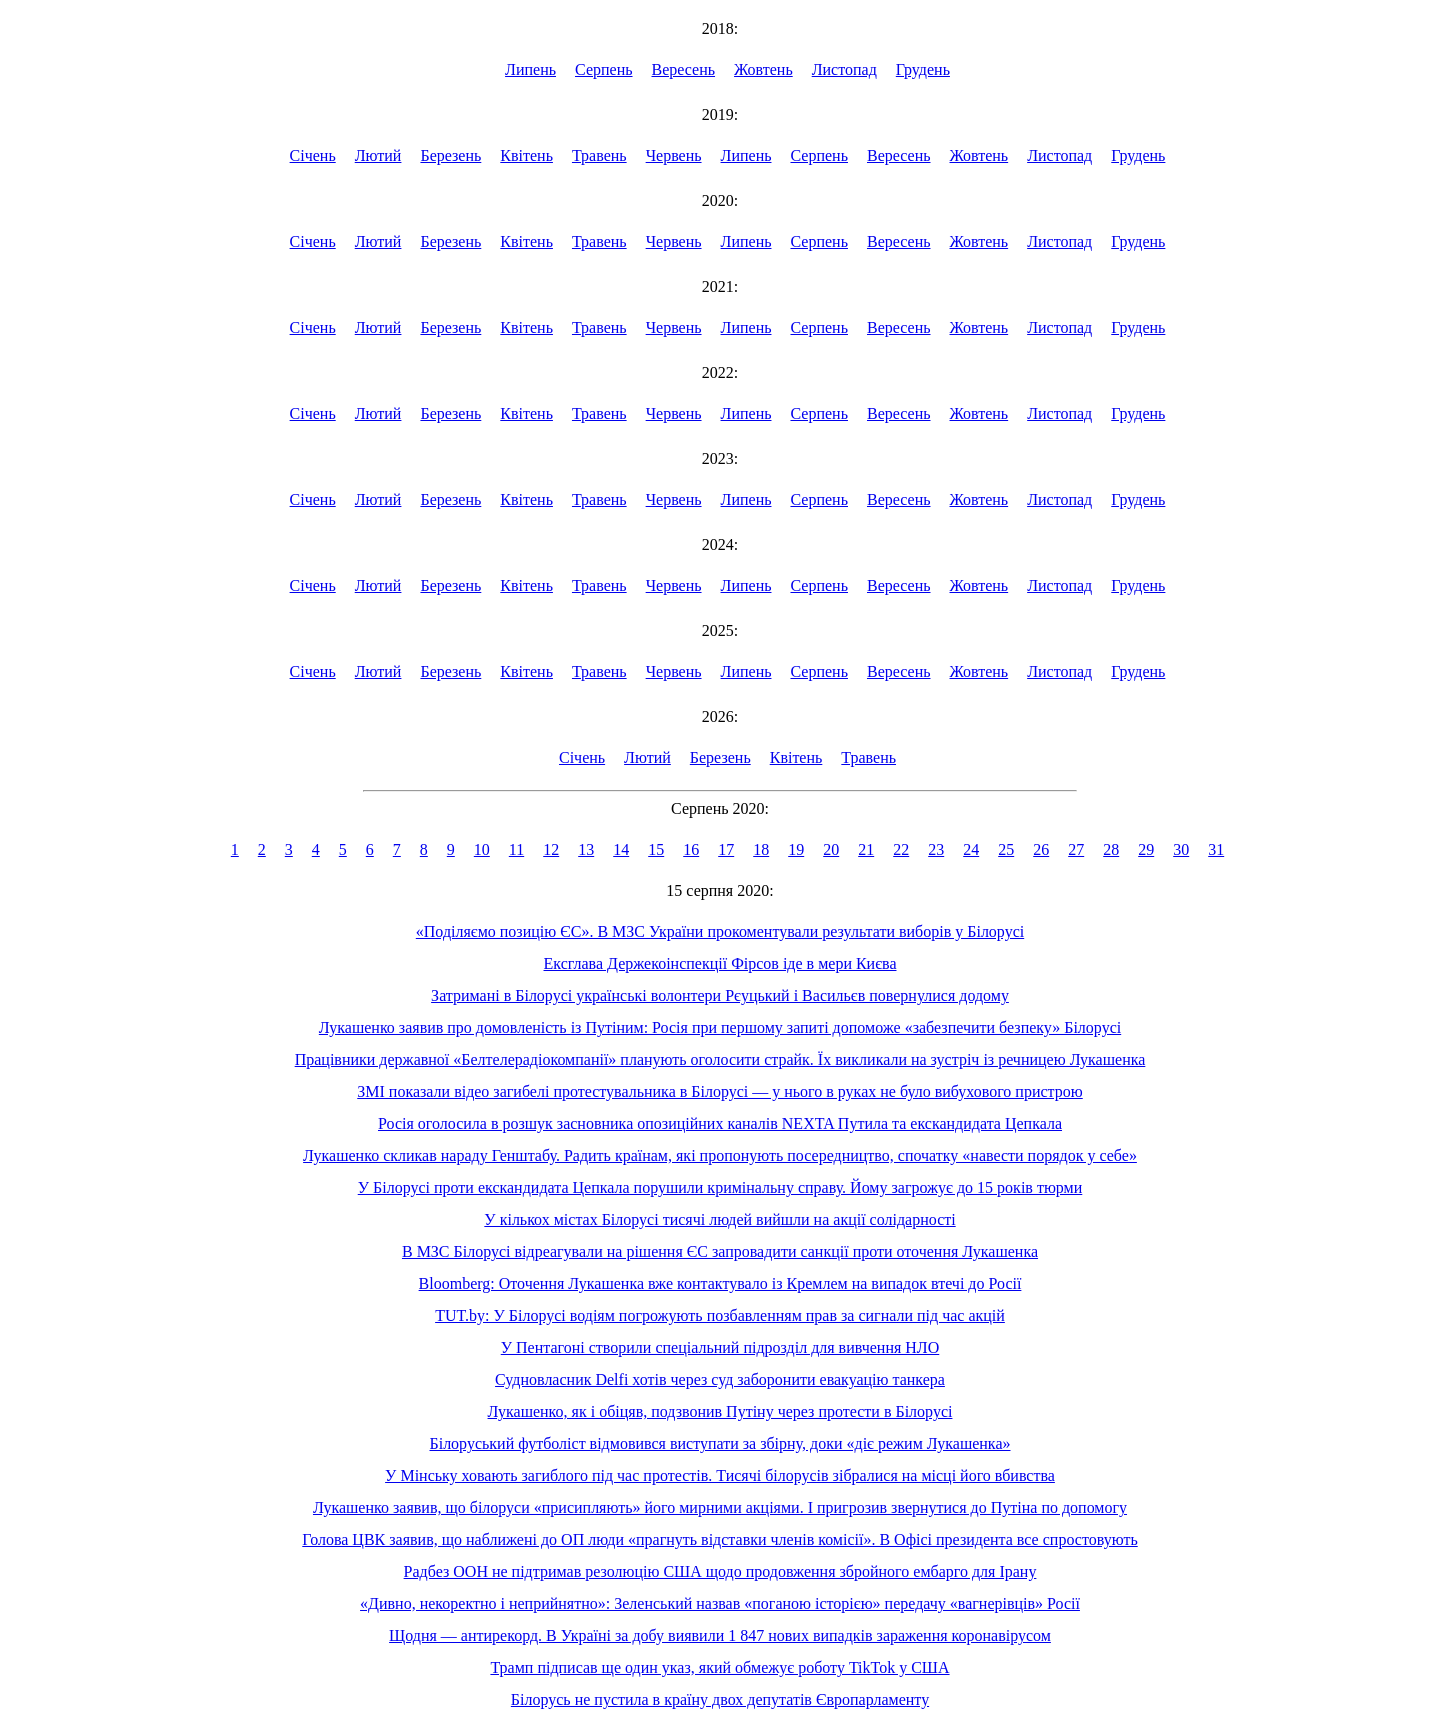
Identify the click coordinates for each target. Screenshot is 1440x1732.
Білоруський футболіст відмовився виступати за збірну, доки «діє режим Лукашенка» (720, 1443)
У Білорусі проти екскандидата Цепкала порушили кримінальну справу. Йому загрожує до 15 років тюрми (720, 1187)
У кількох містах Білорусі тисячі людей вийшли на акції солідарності (719, 1219)
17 (726, 849)
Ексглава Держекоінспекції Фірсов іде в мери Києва (720, 963)
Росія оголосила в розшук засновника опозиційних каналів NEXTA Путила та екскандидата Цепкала (720, 1123)
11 (516, 849)
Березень (450, 155)
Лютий (378, 155)
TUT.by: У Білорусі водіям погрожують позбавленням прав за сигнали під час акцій (720, 1315)
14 (621, 849)
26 (1041, 849)
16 (691, 849)
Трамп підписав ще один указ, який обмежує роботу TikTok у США (719, 1667)
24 (971, 849)
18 (761, 849)
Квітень (526, 155)
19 (796, 849)
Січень (313, 155)
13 (586, 849)
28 (1111, 849)
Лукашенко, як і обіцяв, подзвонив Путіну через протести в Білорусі (720, 1411)
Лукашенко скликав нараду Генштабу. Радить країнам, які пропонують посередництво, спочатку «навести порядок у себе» (720, 1155)
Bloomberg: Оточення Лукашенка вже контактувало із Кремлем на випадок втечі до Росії (720, 1283)
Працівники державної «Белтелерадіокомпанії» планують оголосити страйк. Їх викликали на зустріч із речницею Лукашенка (720, 1059)
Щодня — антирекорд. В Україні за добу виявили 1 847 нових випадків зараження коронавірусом (720, 1635)
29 (1146, 849)
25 (1006, 849)
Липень (530, 69)
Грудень (923, 69)
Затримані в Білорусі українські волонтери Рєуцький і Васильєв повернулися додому (720, 995)
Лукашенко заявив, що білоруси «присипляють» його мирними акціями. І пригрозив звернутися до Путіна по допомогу (720, 1507)
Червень (674, 155)
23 (936, 849)
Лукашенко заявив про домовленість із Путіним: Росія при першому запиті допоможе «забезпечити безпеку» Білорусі (720, 1027)
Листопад (844, 69)
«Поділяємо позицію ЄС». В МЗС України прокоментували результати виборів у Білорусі (720, 931)
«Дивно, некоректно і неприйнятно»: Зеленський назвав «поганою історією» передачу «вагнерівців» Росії (720, 1603)
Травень (599, 155)
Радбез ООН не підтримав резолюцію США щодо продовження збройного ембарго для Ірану (720, 1571)
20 (831, 849)
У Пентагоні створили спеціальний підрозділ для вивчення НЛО (720, 1347)
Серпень (604, 69)
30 (1181, 849)
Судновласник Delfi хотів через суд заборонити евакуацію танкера (720, 1379)
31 (1216, 849)
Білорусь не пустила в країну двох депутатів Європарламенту (720, 1699)
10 (482, 849)
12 (551, 849)
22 (901, 849)
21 (866, 849)
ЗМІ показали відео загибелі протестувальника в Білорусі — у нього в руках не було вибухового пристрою (719, 1091)
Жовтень (763, 69)
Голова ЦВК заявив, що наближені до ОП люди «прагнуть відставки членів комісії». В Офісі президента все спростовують (719, 1539)
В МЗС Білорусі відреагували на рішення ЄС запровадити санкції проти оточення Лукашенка (720, 1251)
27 (1076, 849)
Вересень (684, 69)
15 (656, 849)
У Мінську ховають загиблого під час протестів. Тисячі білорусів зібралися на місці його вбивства (720, 1475)
